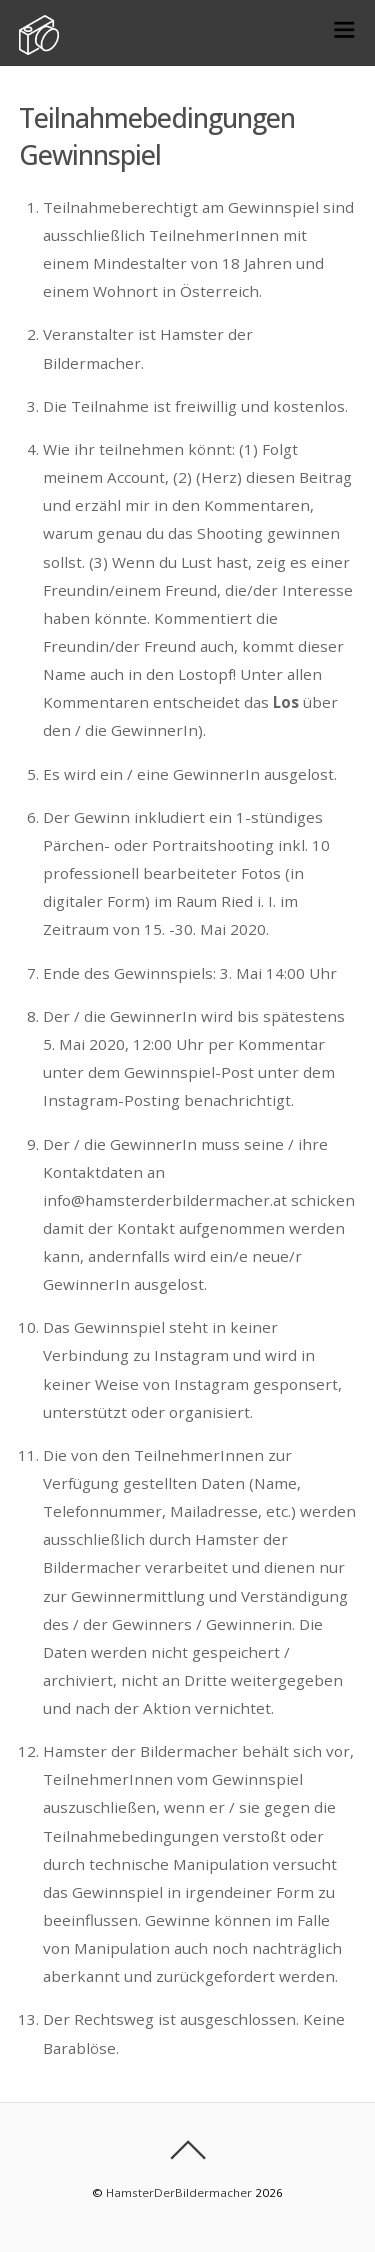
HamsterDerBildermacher (179, 2192)
